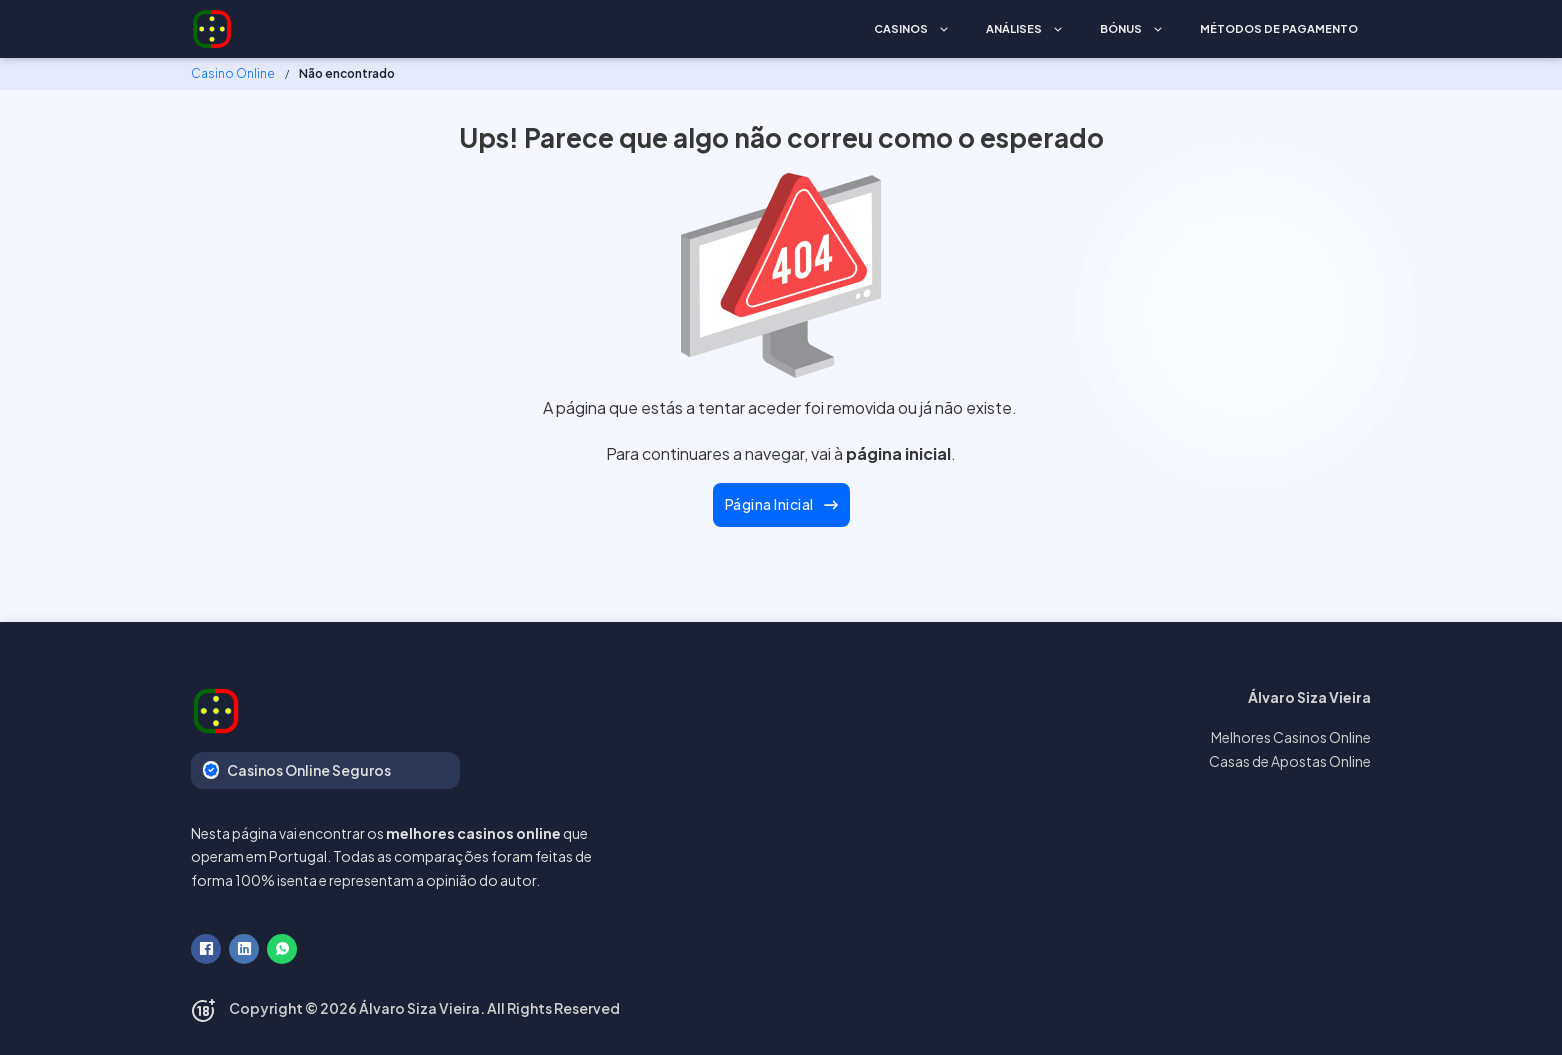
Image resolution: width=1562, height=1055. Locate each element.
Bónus (1121, 28)
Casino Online (233, 73)
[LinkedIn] (244, 949)
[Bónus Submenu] (1158, 29)
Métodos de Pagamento (1279, 28)
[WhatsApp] (282, 949)
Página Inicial (781, 504)
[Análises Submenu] (1058, 29)
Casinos (901, 28)
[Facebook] (206, 949)
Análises (1014, 28)
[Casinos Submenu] (944, 29)
